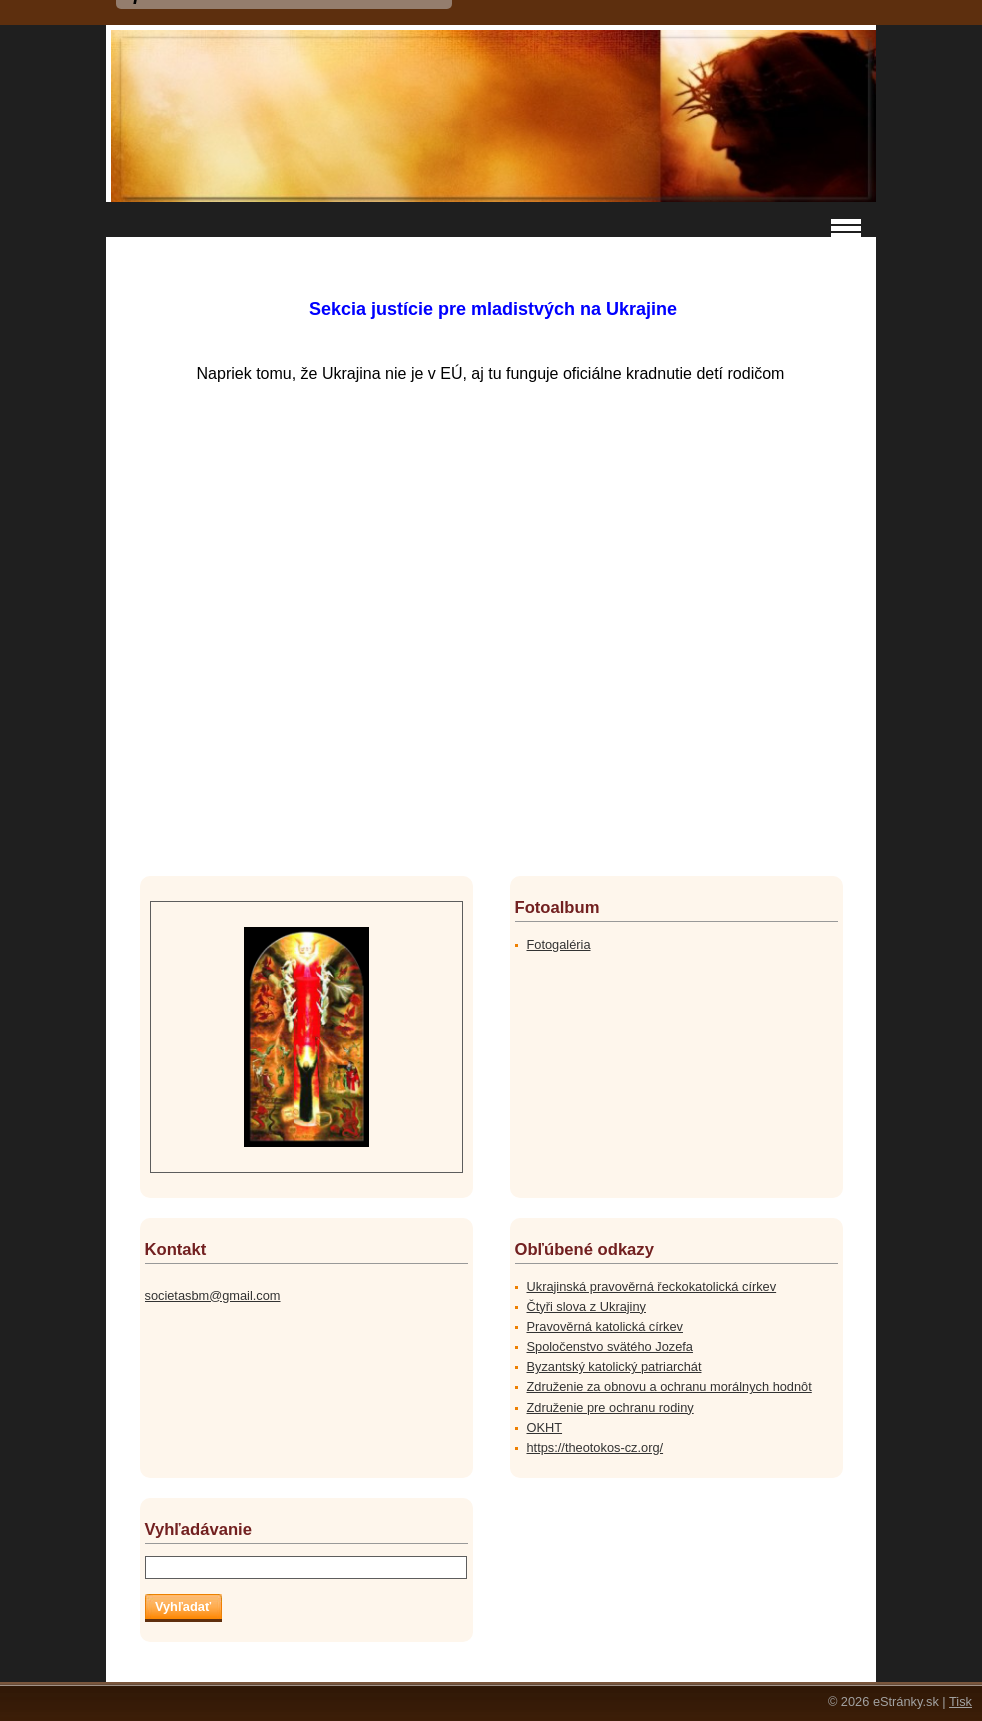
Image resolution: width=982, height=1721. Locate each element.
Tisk (960, 1701)
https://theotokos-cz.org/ (595, 1447)
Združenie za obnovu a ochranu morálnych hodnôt (669, 1386)
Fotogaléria (559, 944)
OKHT (545, 1427)
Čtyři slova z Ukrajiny (586, 1306)
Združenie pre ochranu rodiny (610, 1407)
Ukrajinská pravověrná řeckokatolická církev (652, 1286)
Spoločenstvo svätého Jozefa (610, 1346)
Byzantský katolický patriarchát (614, 1366)
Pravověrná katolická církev (605, 1326)
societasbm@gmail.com (213, 1295)
